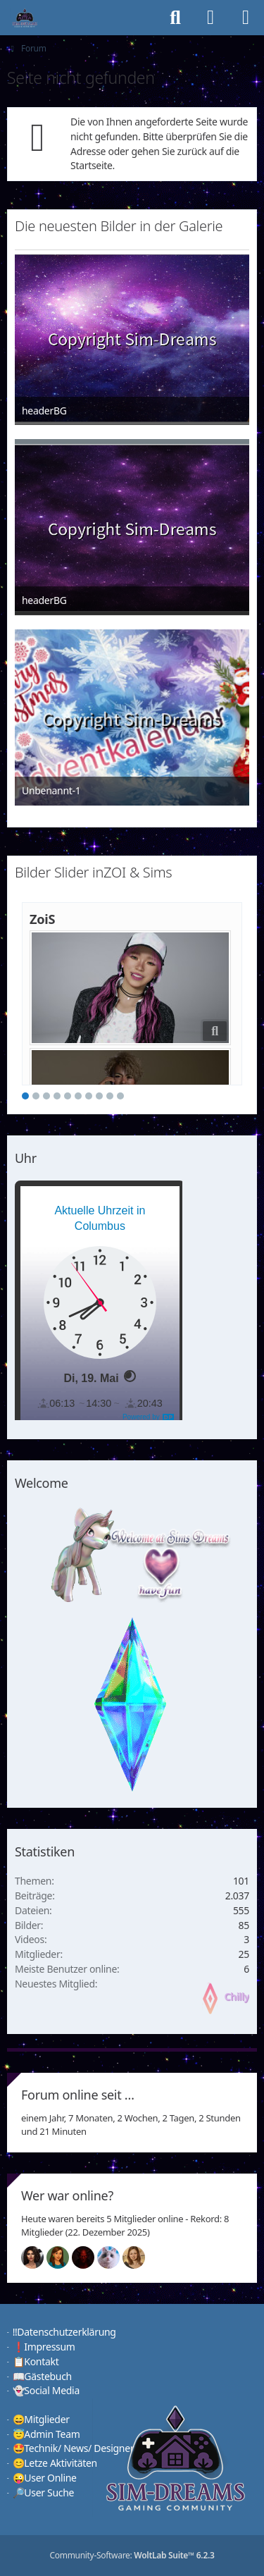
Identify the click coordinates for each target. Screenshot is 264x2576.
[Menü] (246, 18)
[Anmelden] (210, 17)
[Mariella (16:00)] (38, 2257)
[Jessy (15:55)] (114, 2257)
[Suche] (175, 18)
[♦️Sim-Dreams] (24, 18)
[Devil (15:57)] (89, 2257)
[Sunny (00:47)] (139, 2257)
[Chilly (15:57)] (63, 2257)
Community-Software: (131, 2555)
